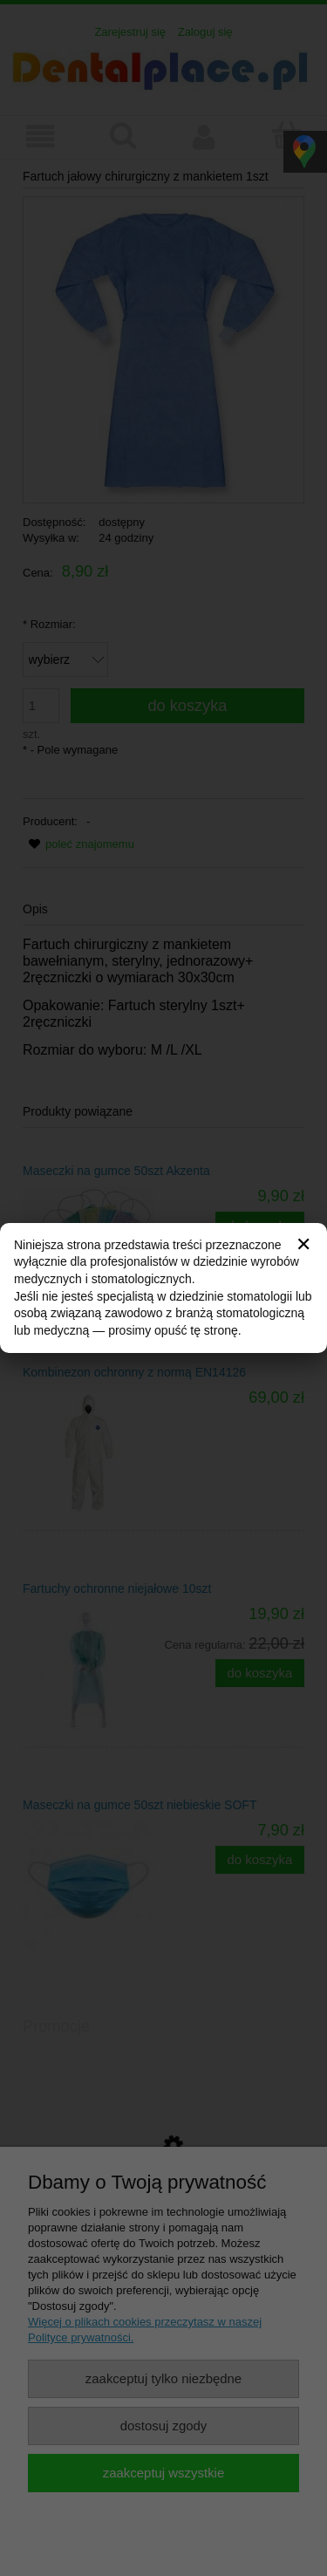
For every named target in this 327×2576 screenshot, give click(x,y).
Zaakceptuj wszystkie (163, 2472)
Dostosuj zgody (164, 2425)
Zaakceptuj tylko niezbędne (163, 2378)
